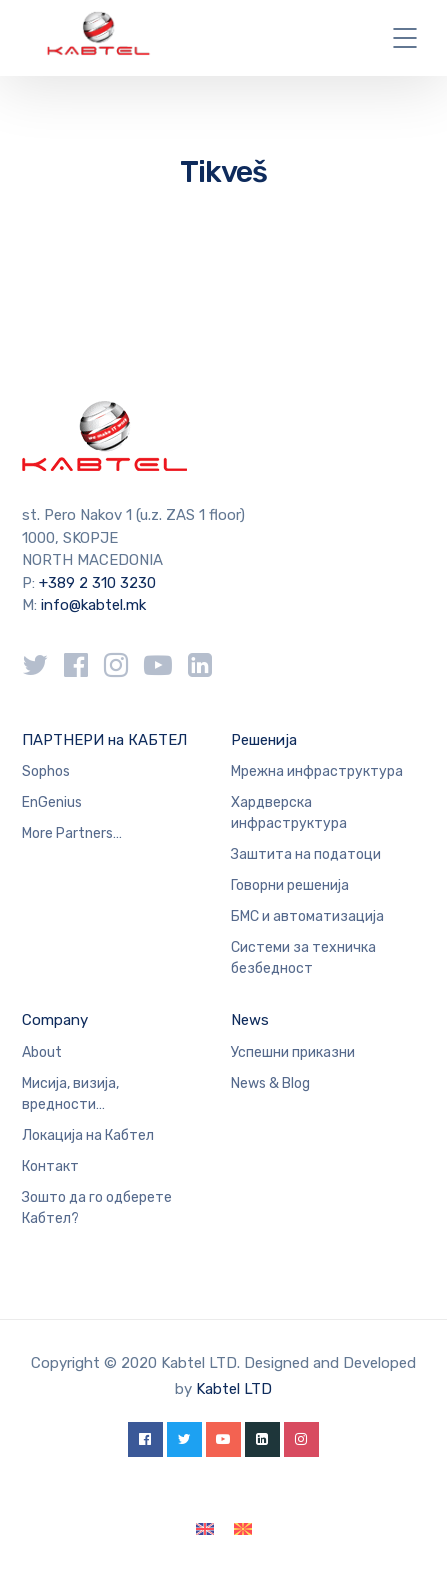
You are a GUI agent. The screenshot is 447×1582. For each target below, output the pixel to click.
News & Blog (270, 1083)
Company (55, 1020)
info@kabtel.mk (93, 605)
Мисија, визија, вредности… (70, 1094)
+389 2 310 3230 (95, 583)
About (42, 1052)
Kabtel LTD (234, 1389)
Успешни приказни (293, 1052)
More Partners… (72, 833)
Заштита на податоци (306, 854)
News (250, 1020)
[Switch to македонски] (243, 1529)
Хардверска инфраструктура (289, 813)
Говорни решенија (290, 885)
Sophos (46, 771)
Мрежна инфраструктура (317, 771)
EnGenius (52, 802)
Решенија (264, 740)
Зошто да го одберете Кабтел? (97, 1208)
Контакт (50, 1166)
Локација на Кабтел (88, 1135)
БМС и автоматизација (307, 916)
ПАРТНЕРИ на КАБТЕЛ (104, 740)
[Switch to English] (205, 1529)
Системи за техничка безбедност (303, 958)
